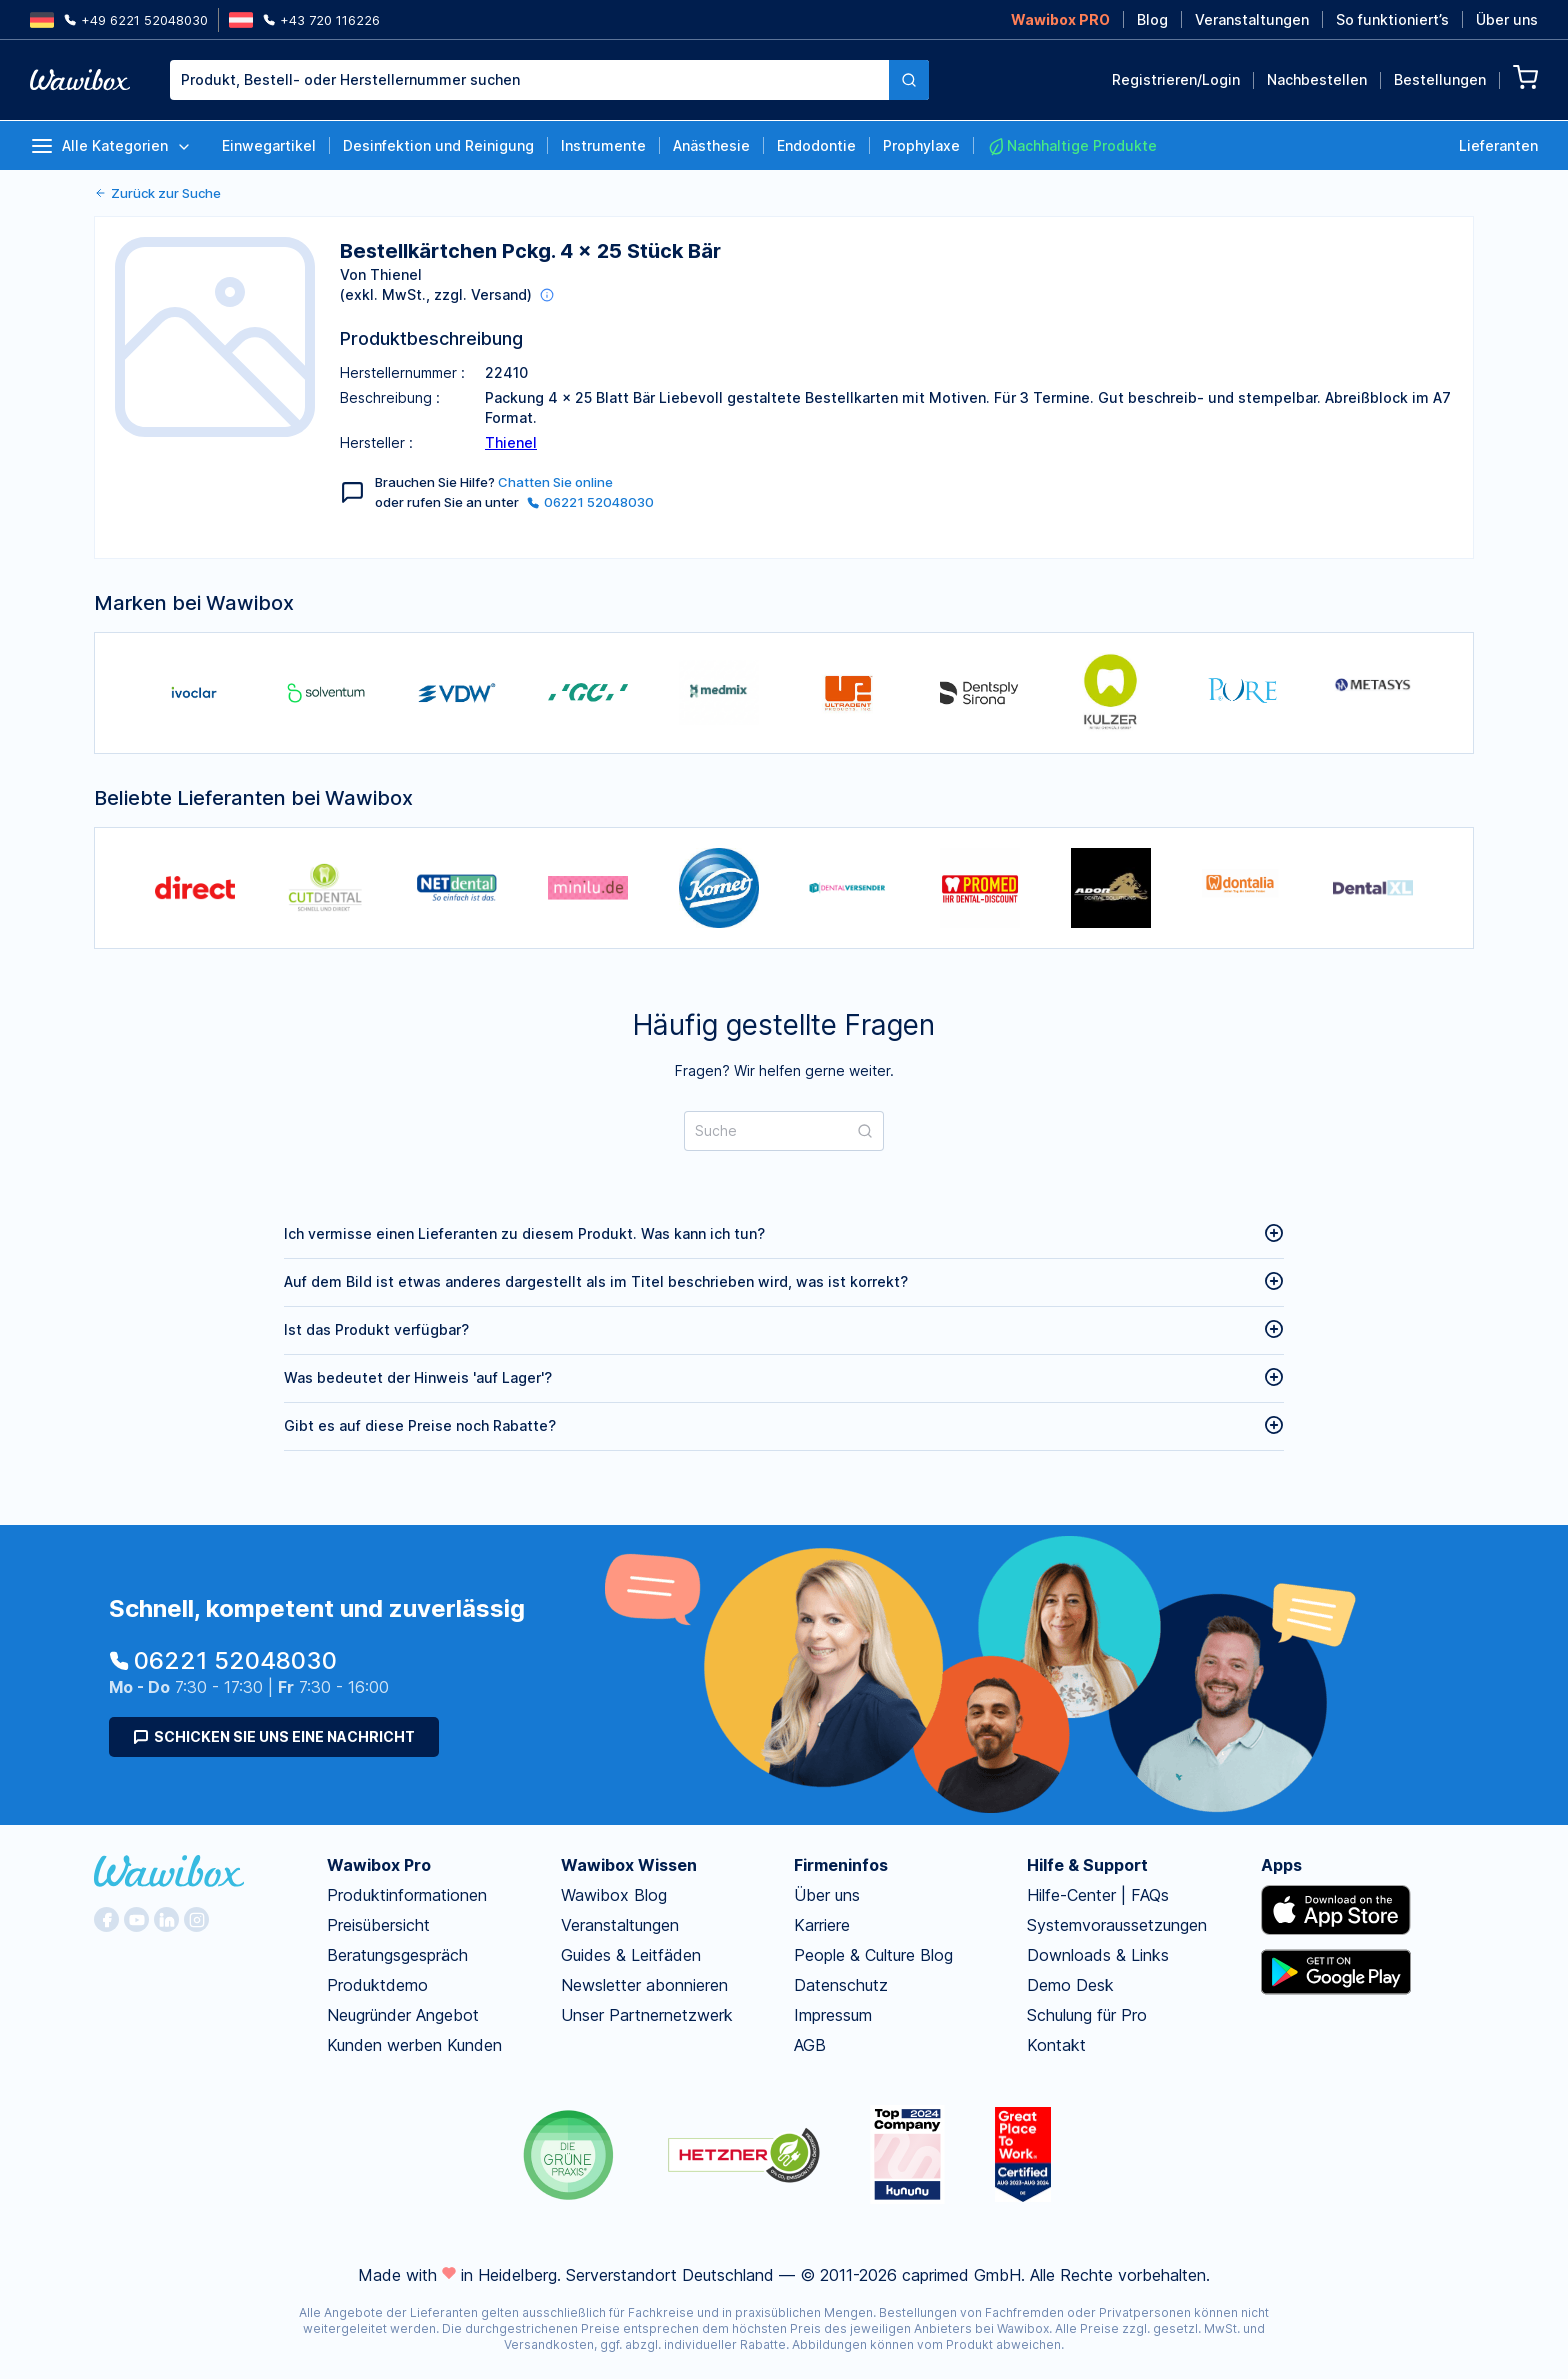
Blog (1152, 19)
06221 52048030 (590, 502)
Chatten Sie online (555, 482)
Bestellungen (1440, 79)
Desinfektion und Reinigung (438, 145)
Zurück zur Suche (157, 193)
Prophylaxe (921, 145)
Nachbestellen (1317, 79)
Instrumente (603, 145)
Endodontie (816, 145)
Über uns (1507, 19)
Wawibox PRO (1060, 19)
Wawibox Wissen (629, 1865)
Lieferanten (1498, 145)
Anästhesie (711, 145)
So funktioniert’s (1392, 19)
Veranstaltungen (1252, 19)
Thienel (511, 442)
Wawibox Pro (379, 1865)
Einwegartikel (269, 145)
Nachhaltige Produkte (1072, 146)
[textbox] (529, 80)
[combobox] (549, 80)
